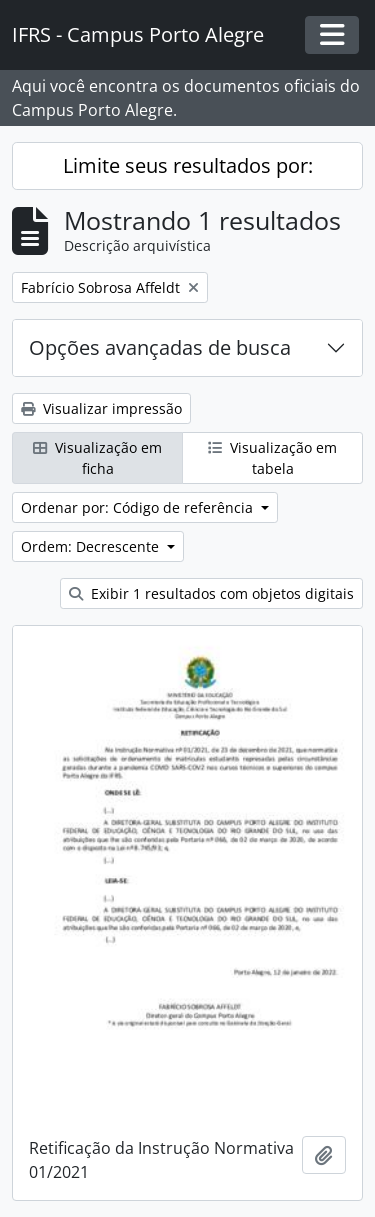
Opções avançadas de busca (160, 347)
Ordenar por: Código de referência (139, 507)
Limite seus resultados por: (188, 165)
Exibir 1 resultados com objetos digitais (211, 593)
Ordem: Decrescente (92, 546)
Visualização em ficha (97, 458)
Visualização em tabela (272, 458)
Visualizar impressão (101, 408)
